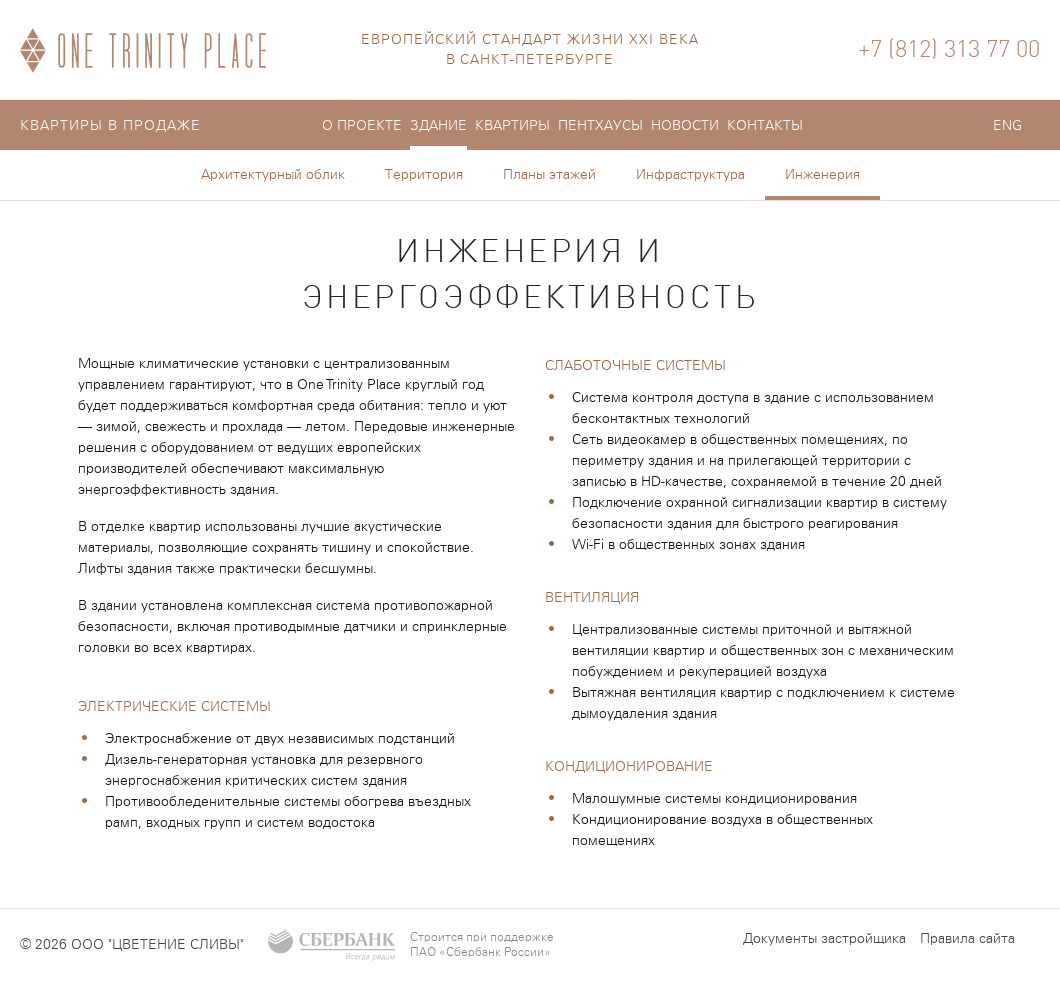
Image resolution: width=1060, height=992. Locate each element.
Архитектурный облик (273, 175)
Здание (438, 126)
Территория (424, 175)
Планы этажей (549, 175)
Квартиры (512, 126)
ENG (1007, 126)
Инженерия (822, 175)
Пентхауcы (600, 126)
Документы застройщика (824, 939)
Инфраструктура (690, 175)
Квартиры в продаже (110, 126)
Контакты (765, 126)
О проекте (362, 126)
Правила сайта (967, 939)
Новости (685, 126)
